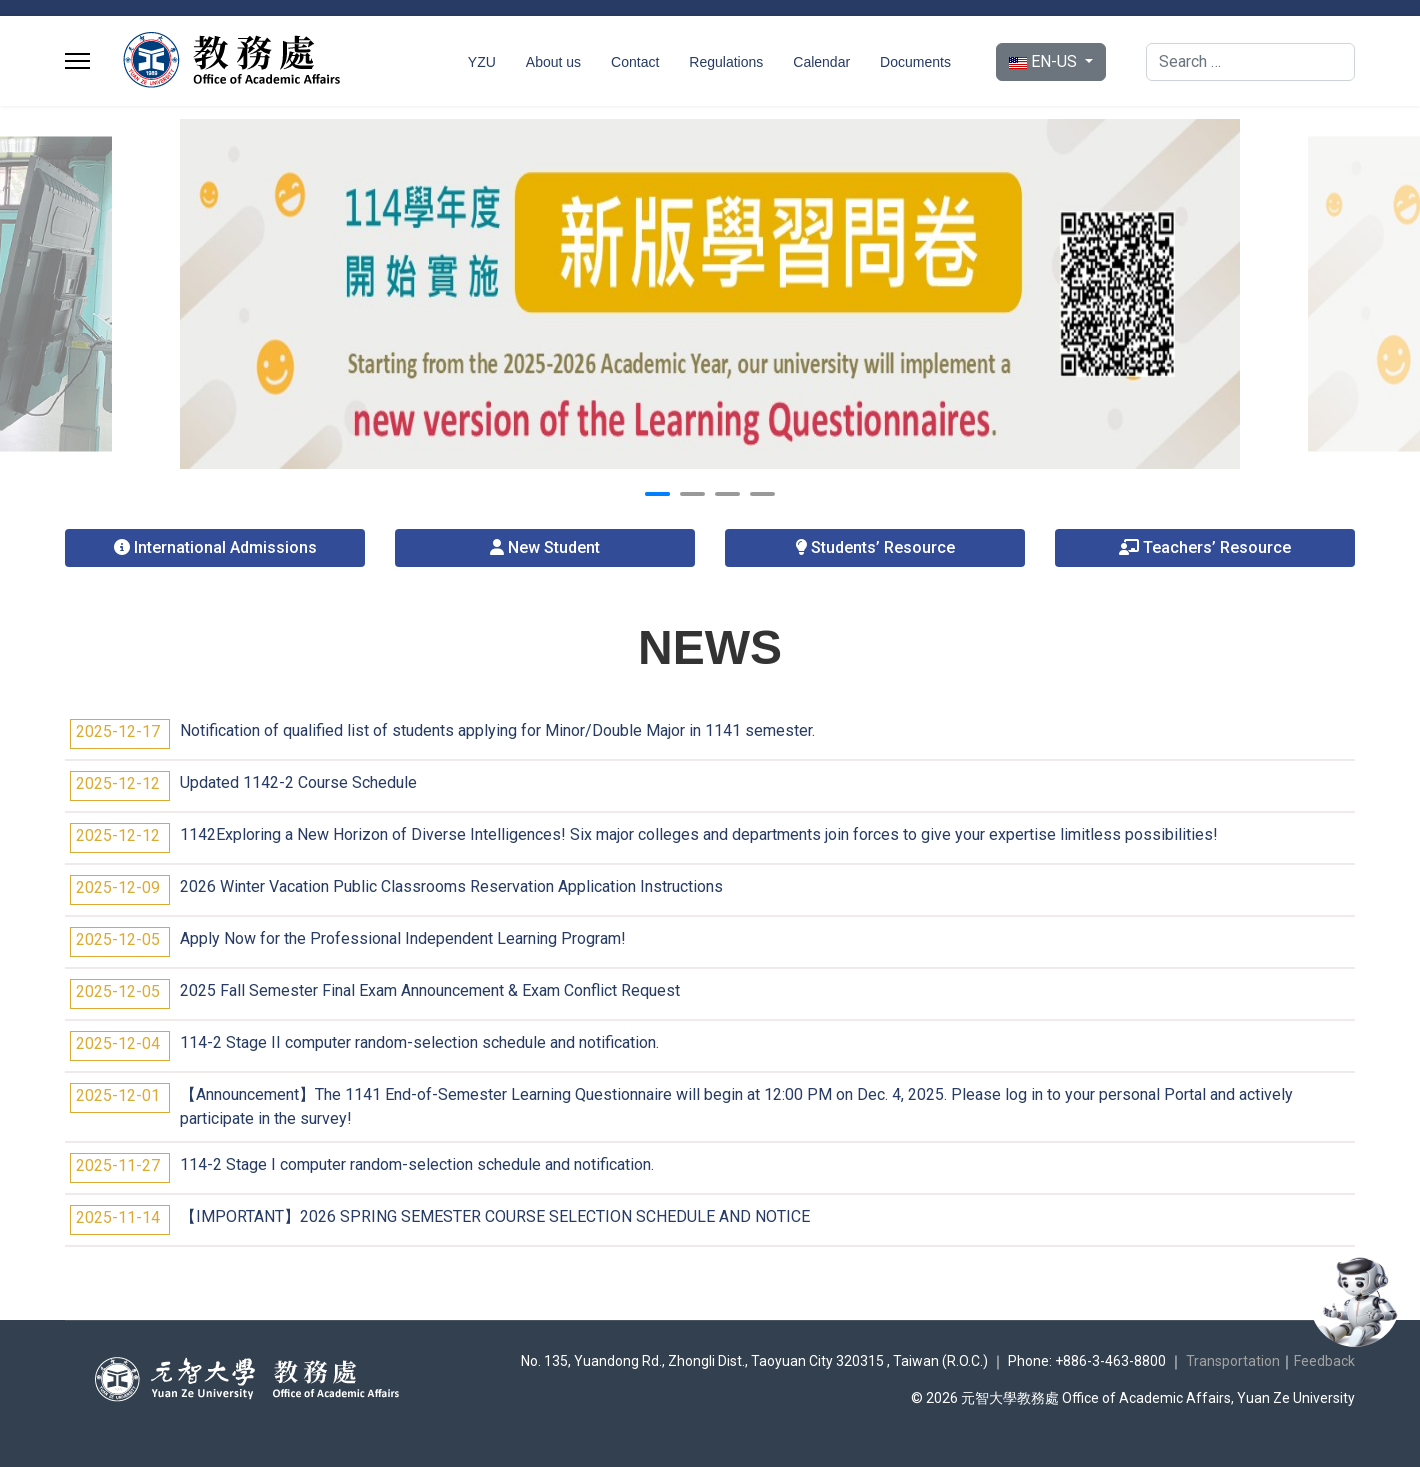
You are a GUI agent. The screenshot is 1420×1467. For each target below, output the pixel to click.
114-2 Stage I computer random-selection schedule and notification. (417, 1164)
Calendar (821, 62)
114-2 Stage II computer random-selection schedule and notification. (419, 1042)
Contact (635, 62)
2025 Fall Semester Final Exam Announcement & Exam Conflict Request (430, 990)
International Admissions (215, 547)
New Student (545, 547)
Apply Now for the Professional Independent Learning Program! (403, 938)
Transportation (1233, 1361)
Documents (915, 62)
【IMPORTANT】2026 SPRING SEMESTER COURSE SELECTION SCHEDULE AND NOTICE (495, 1216)
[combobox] (1250, 62)
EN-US (1045, 61)
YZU (482, 62)
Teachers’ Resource (1205, 547)
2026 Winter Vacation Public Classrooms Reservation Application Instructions (451, 886)
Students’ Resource (875, 547)
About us (553, 62)
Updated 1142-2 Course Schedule (298, 782)
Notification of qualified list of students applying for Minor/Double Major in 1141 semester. (497, 730)
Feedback (1324, 1361)
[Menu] (77, 61)
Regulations (726, 62)
